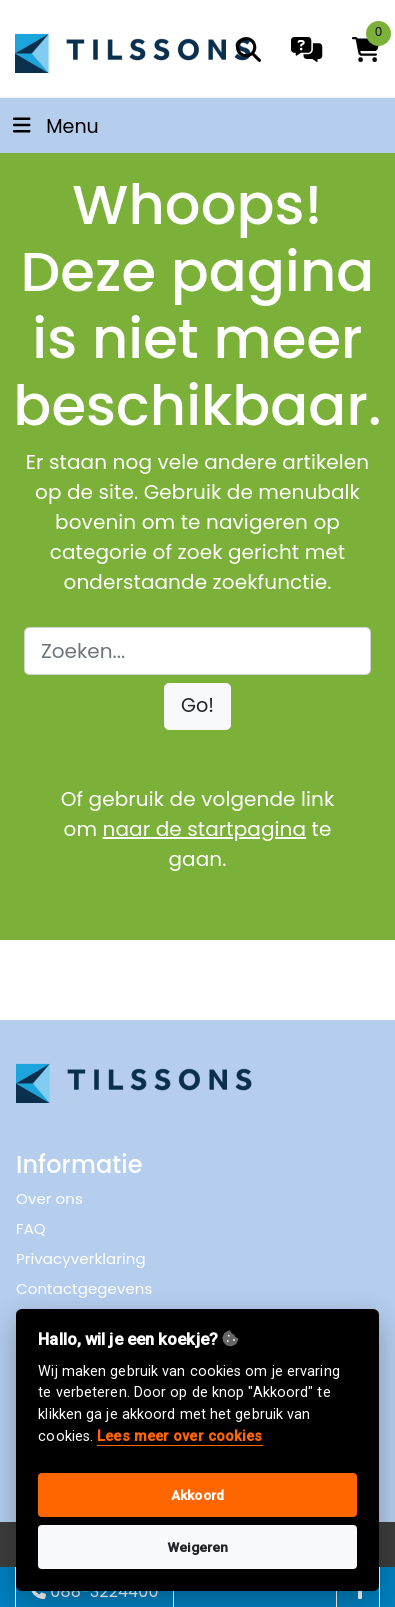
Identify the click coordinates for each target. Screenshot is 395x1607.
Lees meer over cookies (179, 1436)
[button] (197, 706)
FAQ (31, 1228)
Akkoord (197, 1495)
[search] (248, 49)
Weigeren (198, 1547)
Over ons (49, 1198)
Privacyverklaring (81, 1258)
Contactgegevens (84, 1288)
